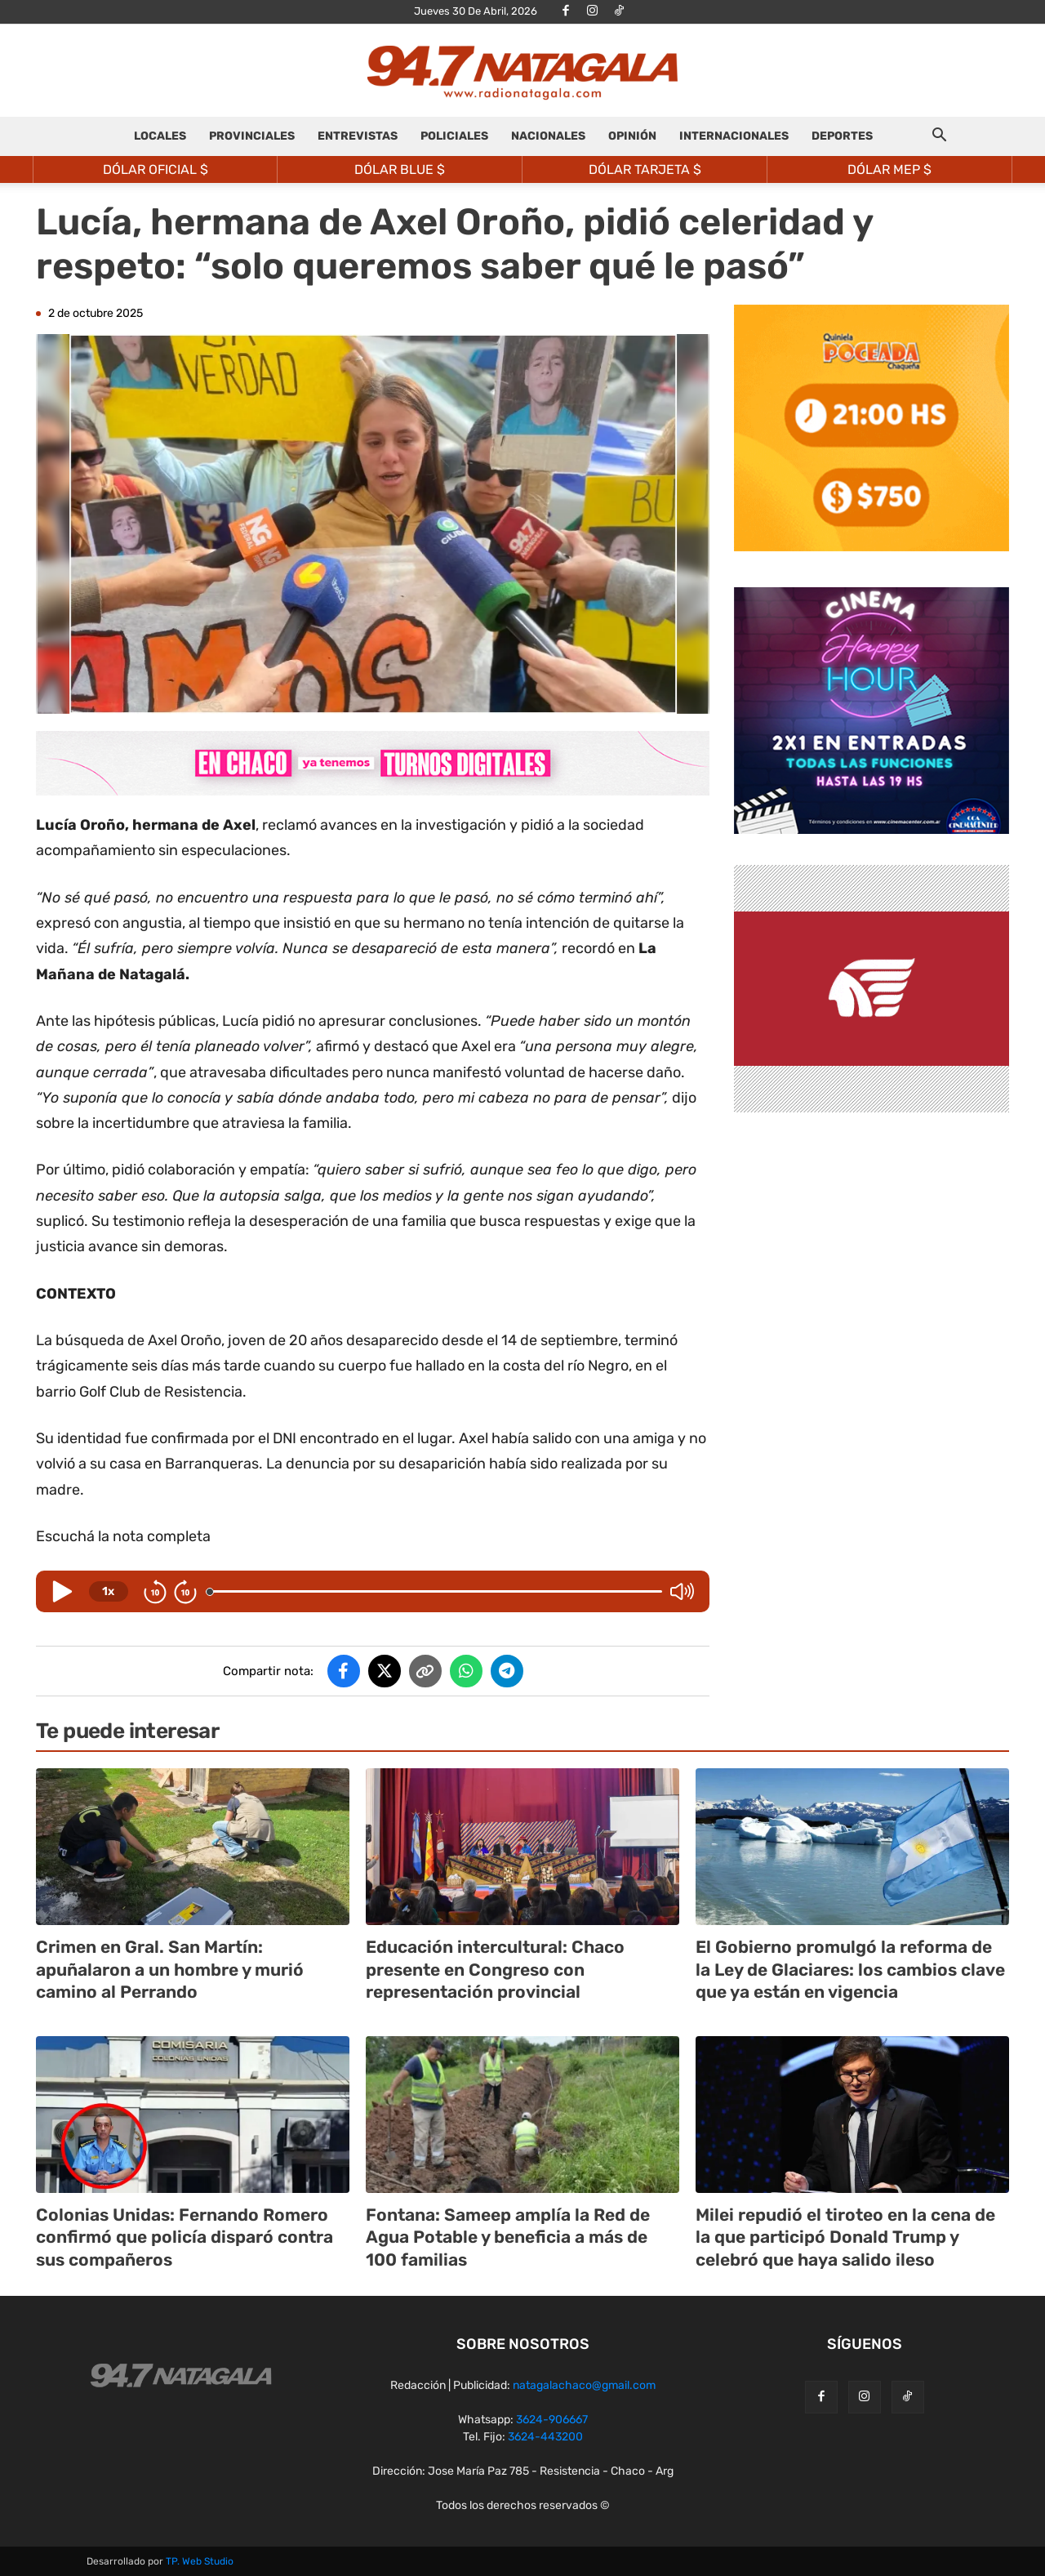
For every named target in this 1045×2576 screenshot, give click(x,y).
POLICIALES (454, 136)
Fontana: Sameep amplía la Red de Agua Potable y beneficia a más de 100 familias (508, 2237)
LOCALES (160, 136)
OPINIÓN (632, 136)
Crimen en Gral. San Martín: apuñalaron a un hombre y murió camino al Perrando (170, 1969)
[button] (938, 138)
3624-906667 (552, 2420)
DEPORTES (842, 136)
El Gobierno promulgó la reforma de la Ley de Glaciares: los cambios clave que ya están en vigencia (850, 1969)
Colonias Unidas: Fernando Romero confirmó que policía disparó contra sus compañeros (184, 2237)
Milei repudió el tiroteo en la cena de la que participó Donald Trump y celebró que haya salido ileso (845, 2237)
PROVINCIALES (252, 136)
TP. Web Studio (199, 2561)
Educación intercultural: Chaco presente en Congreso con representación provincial (495, 1969)
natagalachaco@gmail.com (584, 2385)
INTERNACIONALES (734, 136)
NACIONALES (548, 136)
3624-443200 (545, 2437)
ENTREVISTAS (358, 136)
